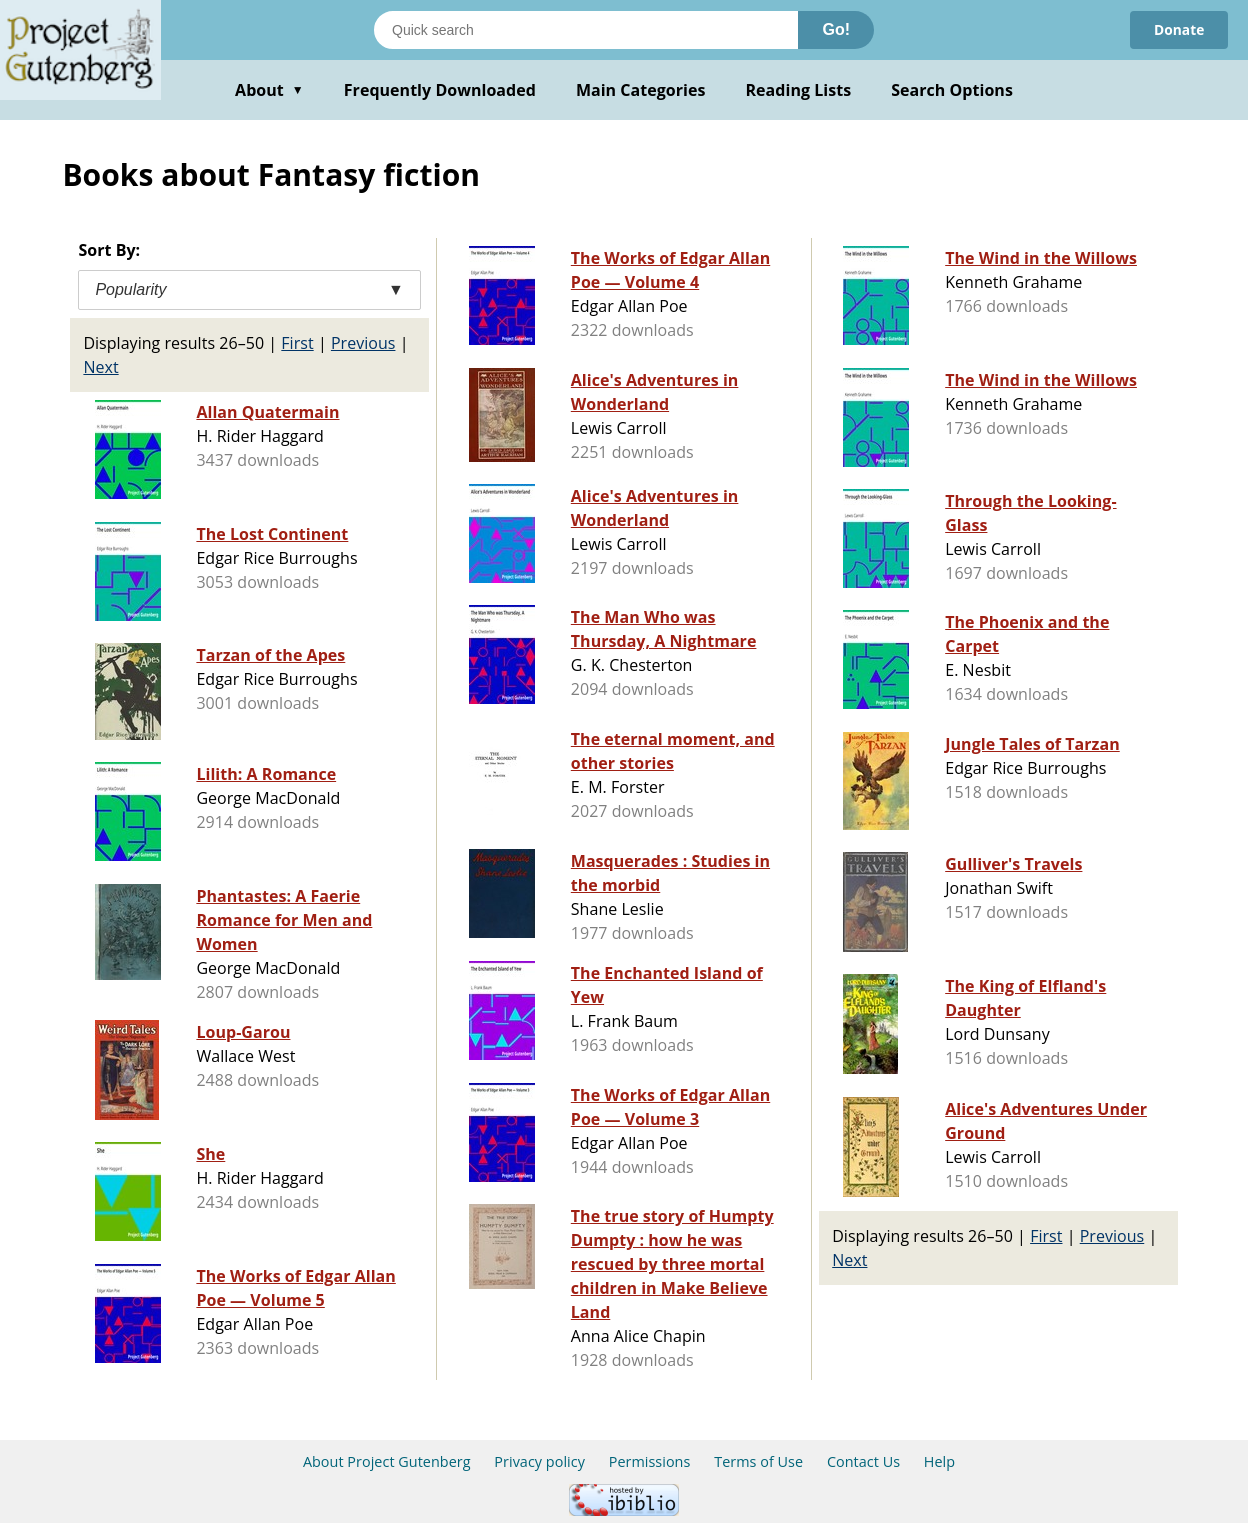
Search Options (952, 90)
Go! (836, 29)
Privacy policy (539, 1461)
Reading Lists (799, 90)
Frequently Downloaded (440, 90)
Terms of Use (758, 1461)
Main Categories (641, 90)
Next (100, 367)
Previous (363, 343)
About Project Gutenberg (387, 1461)
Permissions (650, 1461)
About (269, 90)
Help (939, 1461)
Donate (1178, 29)
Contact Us (863, 1461)
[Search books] (586, 30)
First (297, 343)
